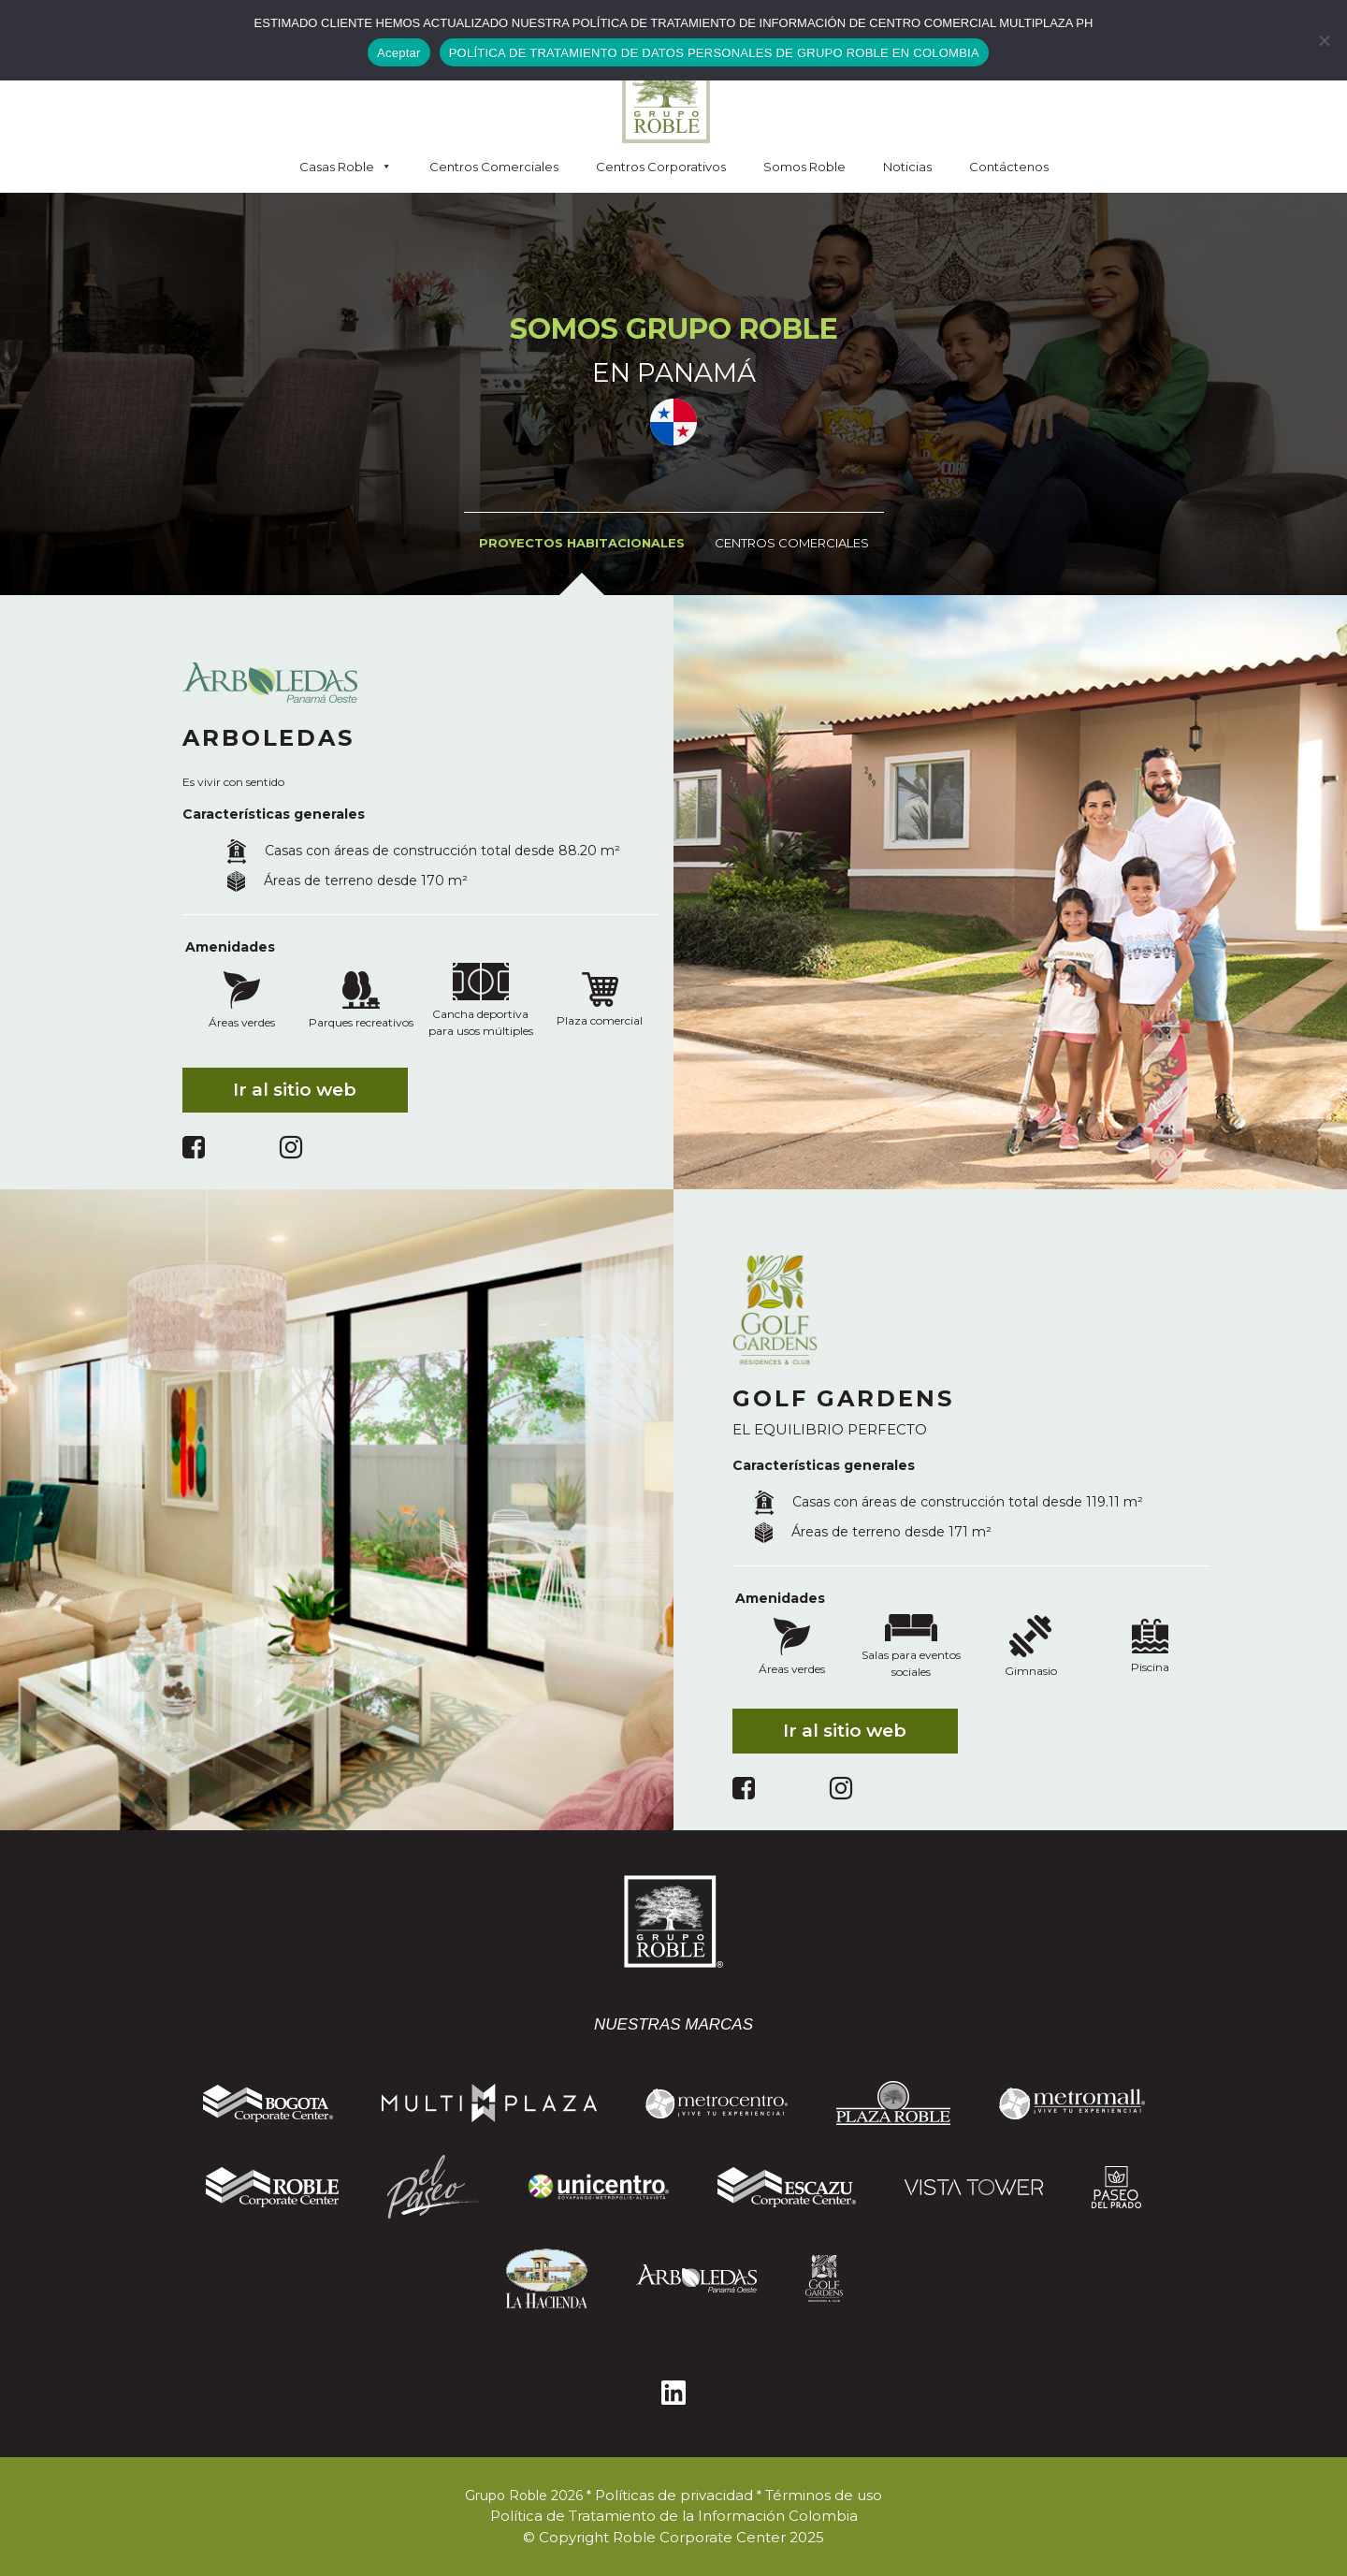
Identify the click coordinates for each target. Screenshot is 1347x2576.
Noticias (907, 166)
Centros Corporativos (661, 166)
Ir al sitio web (294, 1089)
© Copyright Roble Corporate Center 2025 (673, 2537)
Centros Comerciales (493, 166)
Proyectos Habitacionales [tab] (582, 542)
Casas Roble (345, 166)
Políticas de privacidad (674, 2495)
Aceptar (399, 53)
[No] (1323, 40)
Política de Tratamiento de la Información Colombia (674, 2516)
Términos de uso (823, 2495)
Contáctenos (1009, 166)
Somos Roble (804, 166)
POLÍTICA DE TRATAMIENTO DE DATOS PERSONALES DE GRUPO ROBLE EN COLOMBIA (714, 53)
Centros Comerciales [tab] (792, 542)
